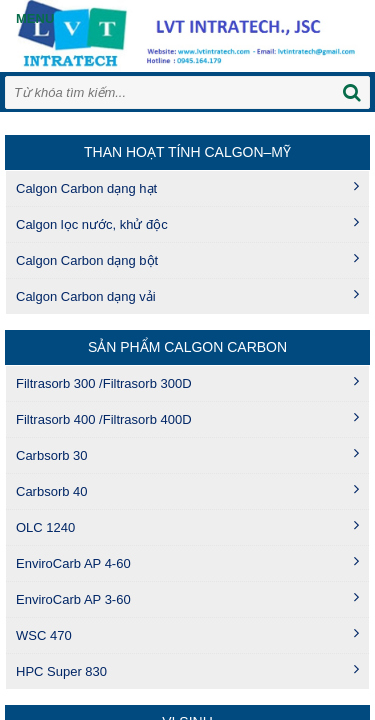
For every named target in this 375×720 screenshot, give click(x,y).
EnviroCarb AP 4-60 (187, 562)
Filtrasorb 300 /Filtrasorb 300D (187, 382)
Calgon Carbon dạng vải (187, 295)
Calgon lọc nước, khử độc (187, 223)
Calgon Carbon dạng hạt (187, 187)
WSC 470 (187, 634)
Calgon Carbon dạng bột (187, 259)
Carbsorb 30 (187, 454)
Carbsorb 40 (187, 490)
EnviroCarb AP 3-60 (187, 598)
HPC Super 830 (187, 670)
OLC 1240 (187, 526)
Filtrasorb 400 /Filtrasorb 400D (187, 418)
